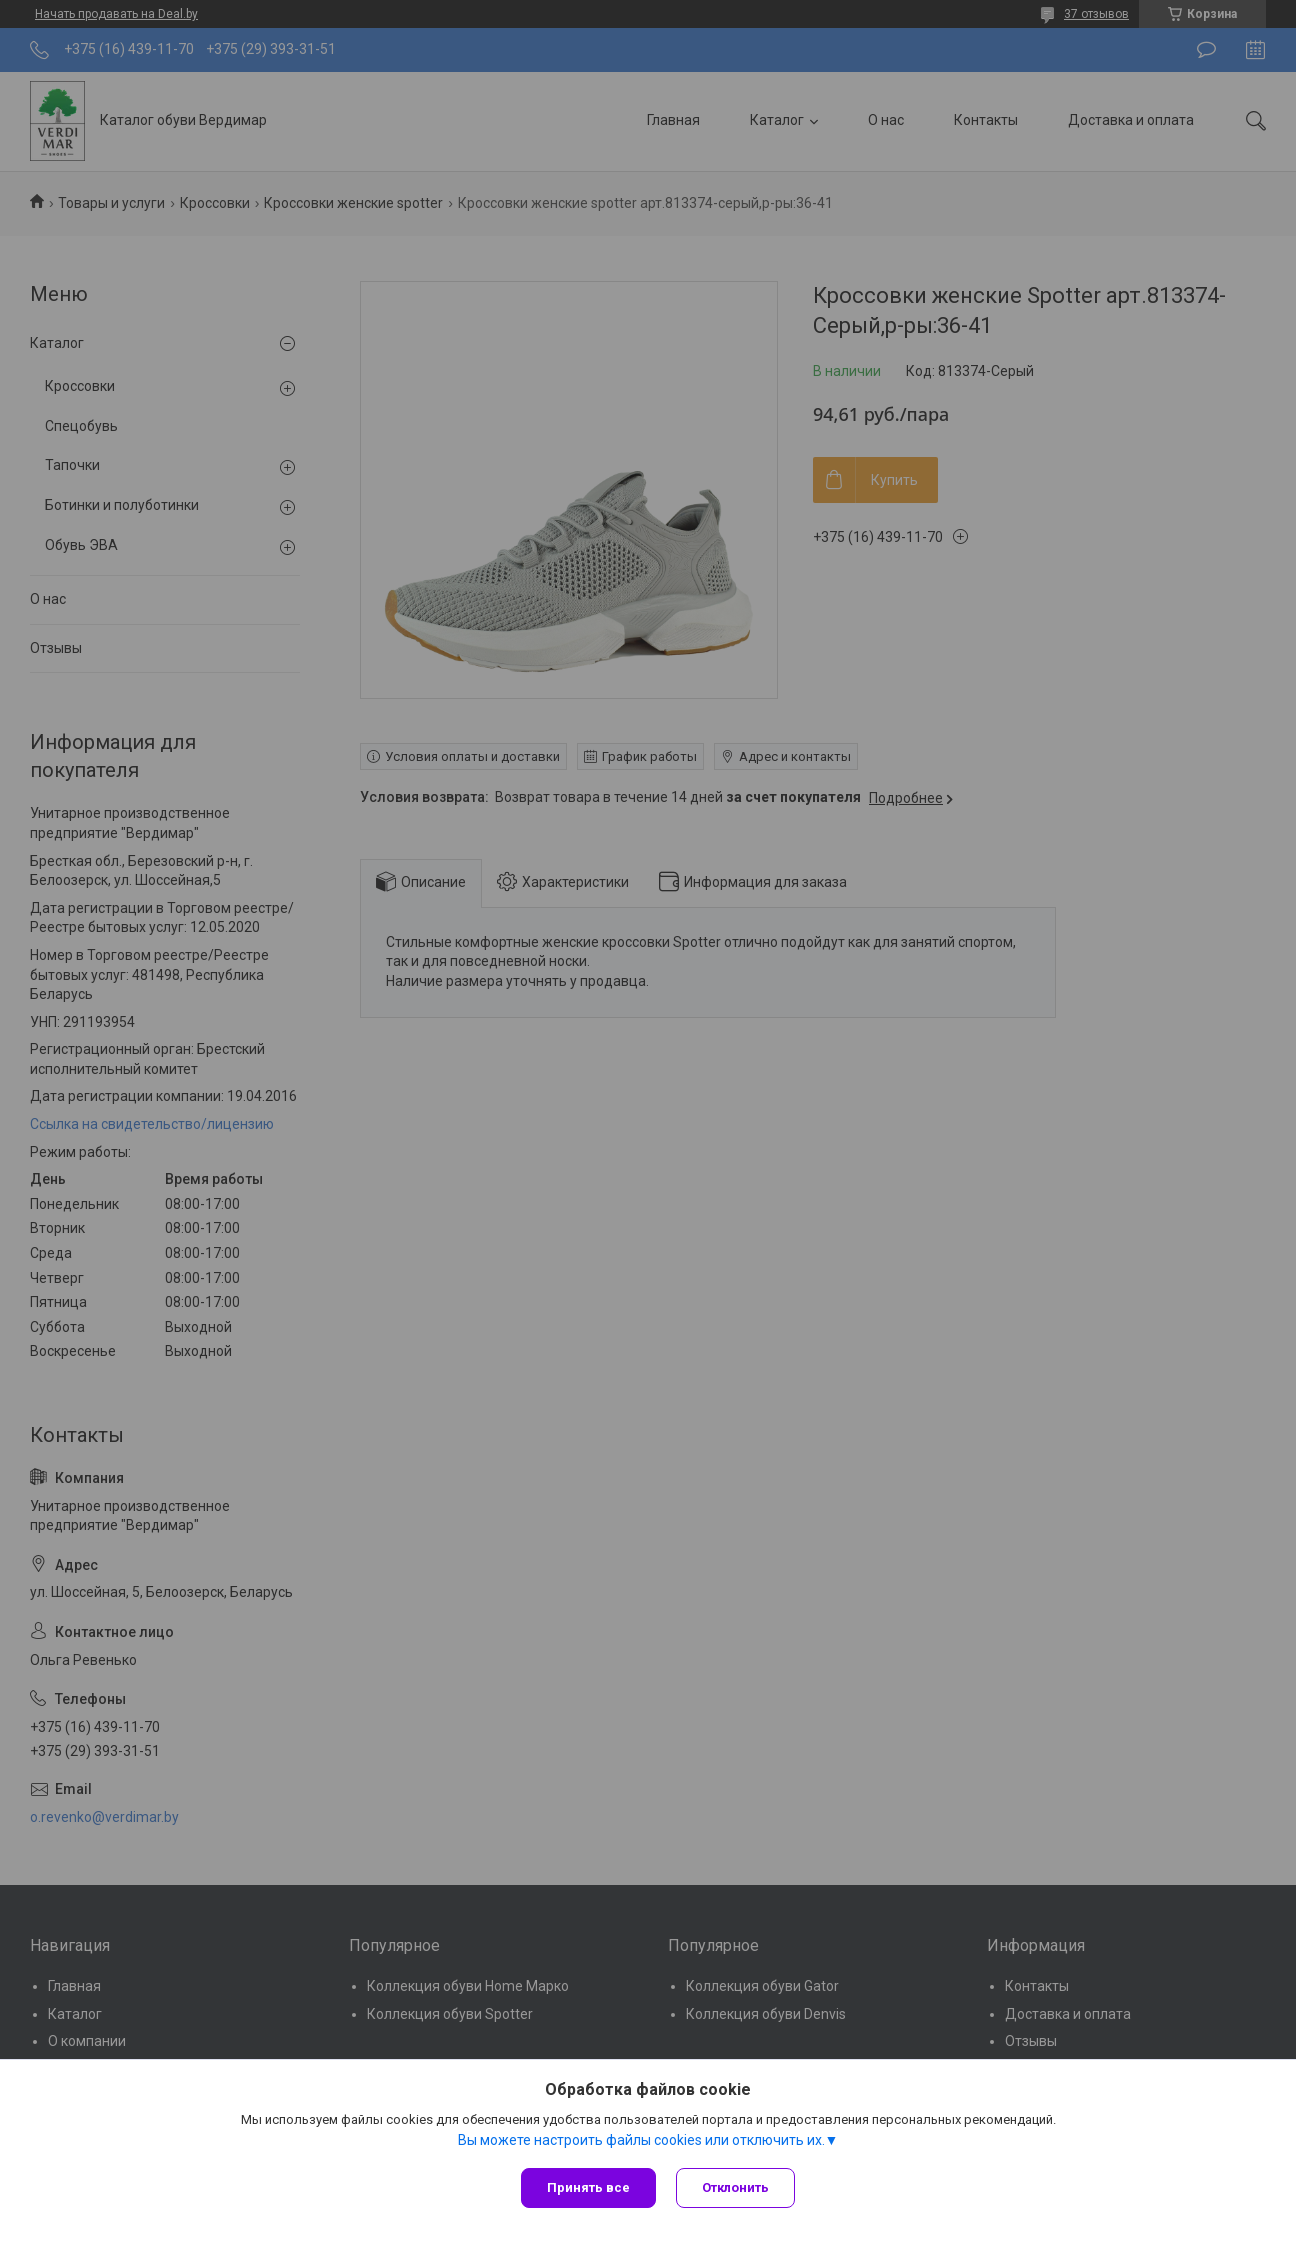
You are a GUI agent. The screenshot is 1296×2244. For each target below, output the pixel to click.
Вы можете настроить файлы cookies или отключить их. (641, 2140)
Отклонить (735, 2187)
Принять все (588, 2187)
